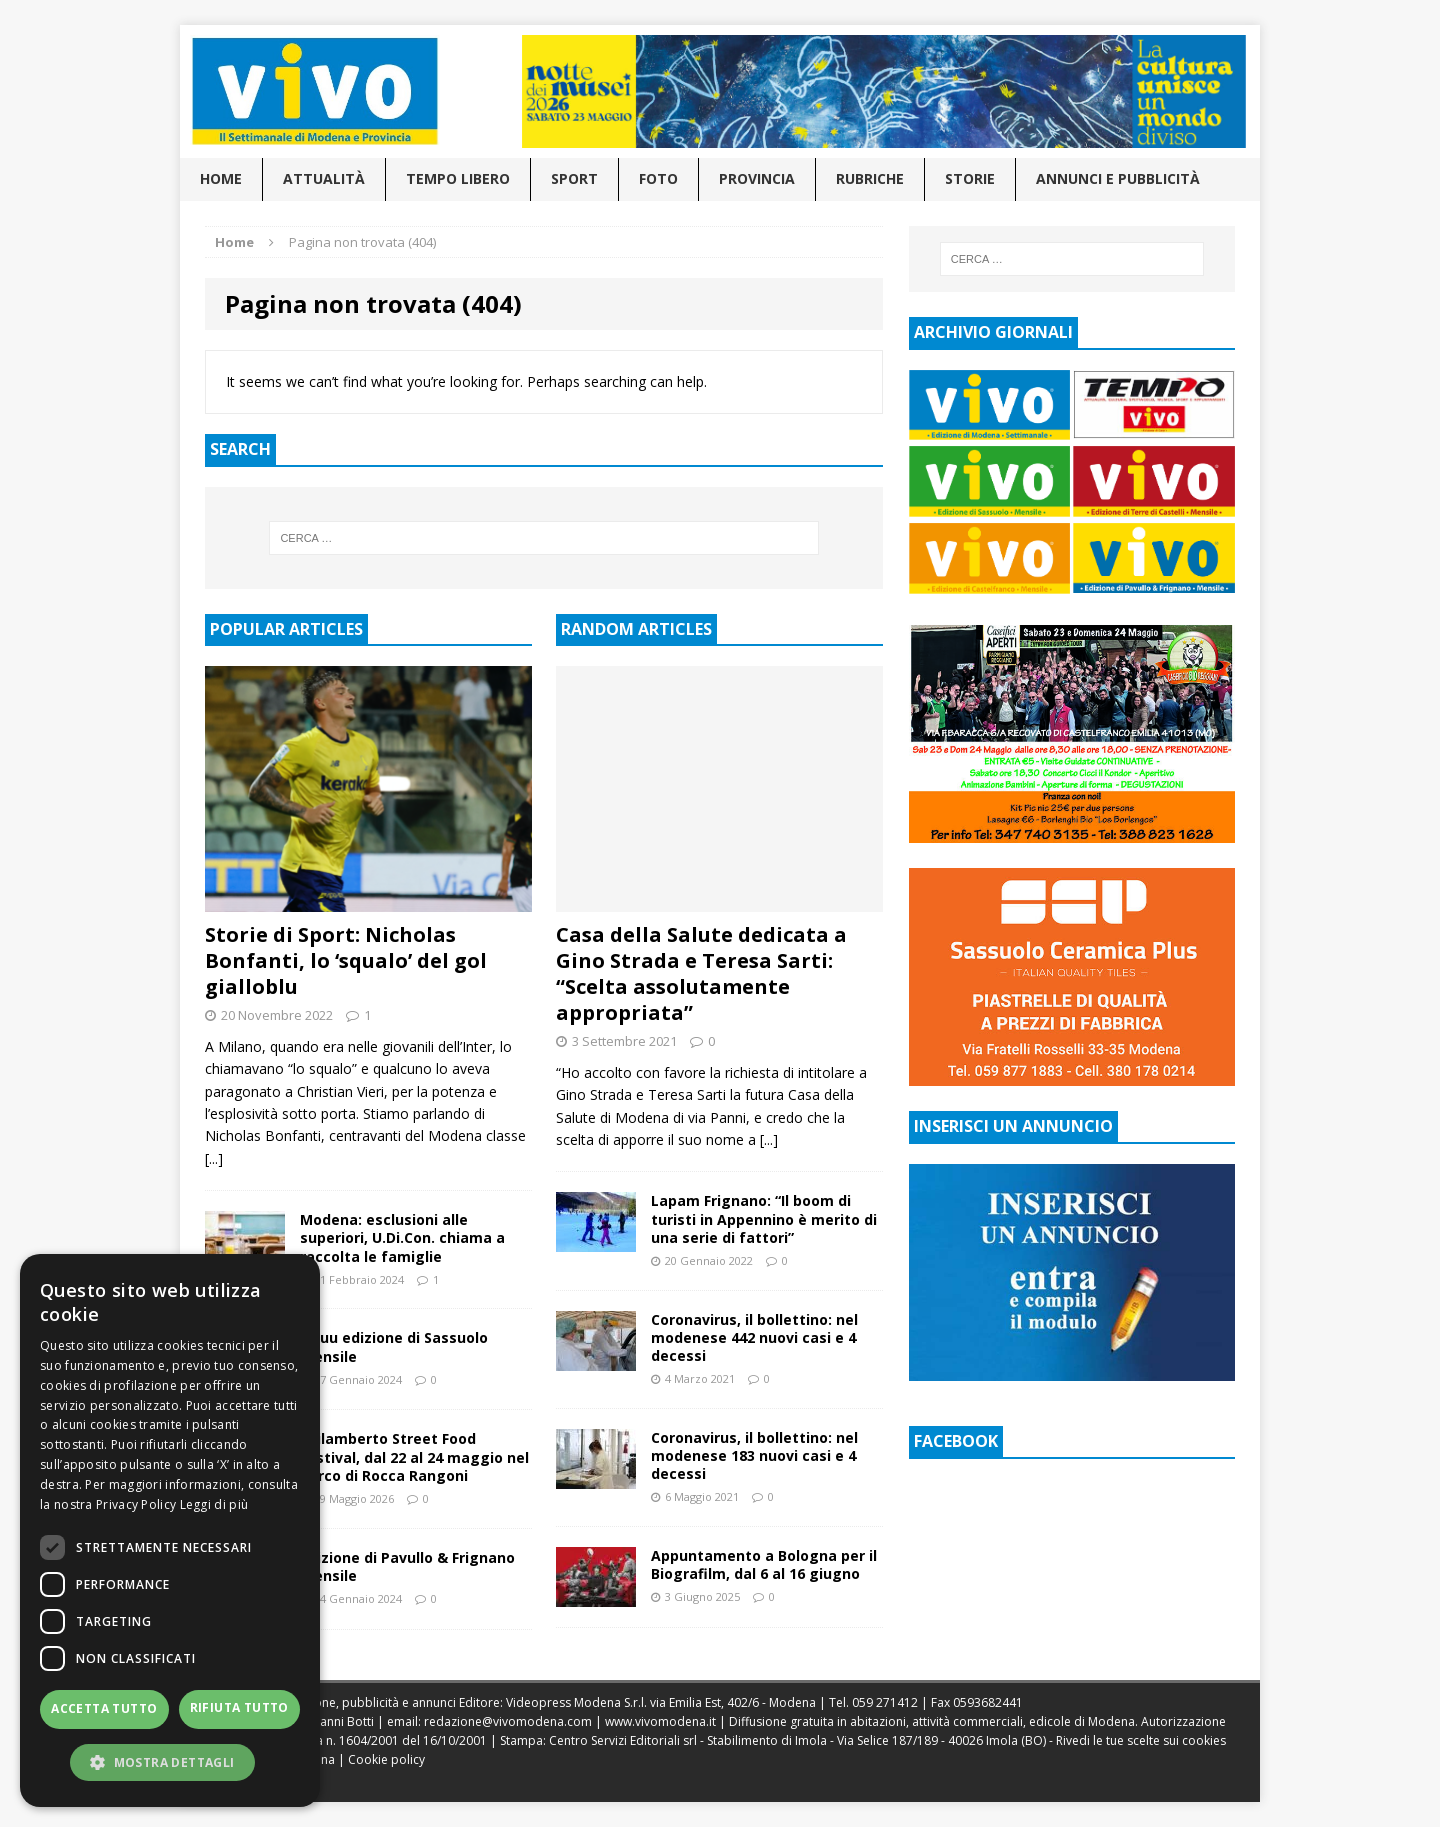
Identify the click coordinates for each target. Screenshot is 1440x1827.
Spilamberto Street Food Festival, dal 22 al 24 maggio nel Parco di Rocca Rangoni (414, 1456)
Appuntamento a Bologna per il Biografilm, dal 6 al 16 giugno (764, 1564)
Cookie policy (386, 1759)
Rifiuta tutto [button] (239, 1707)
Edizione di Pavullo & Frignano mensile (407, 1566)
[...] (214, 1158)
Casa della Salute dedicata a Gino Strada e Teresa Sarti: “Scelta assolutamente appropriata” (701, 973)
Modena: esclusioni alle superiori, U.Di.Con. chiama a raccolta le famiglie (402, 1237)
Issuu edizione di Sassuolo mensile (394, 1346)
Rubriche (870, 178)
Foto (658, 178)
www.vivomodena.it (660, 1721)
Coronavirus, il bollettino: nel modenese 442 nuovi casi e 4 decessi (754, 1337)
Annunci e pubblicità (1118, 178)
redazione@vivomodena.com (508, 1721)
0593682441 (988, 1702)
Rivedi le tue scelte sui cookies (1141, 1740)
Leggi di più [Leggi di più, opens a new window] (214, 1504)
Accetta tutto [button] (104, 1708)
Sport (574, 178)
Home (221, 178)
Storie (970, 178)
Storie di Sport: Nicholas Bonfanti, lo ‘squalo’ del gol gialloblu (346, 960)
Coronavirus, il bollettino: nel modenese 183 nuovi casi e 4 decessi (754, 1455)
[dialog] (170, 1530)
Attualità (324, 178)
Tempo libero (458, 178)
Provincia (757, 178)
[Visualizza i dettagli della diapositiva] (884, 91)
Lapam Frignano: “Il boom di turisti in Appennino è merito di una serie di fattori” (764, 1218)
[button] (170, 1762)
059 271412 (885, 1702)
